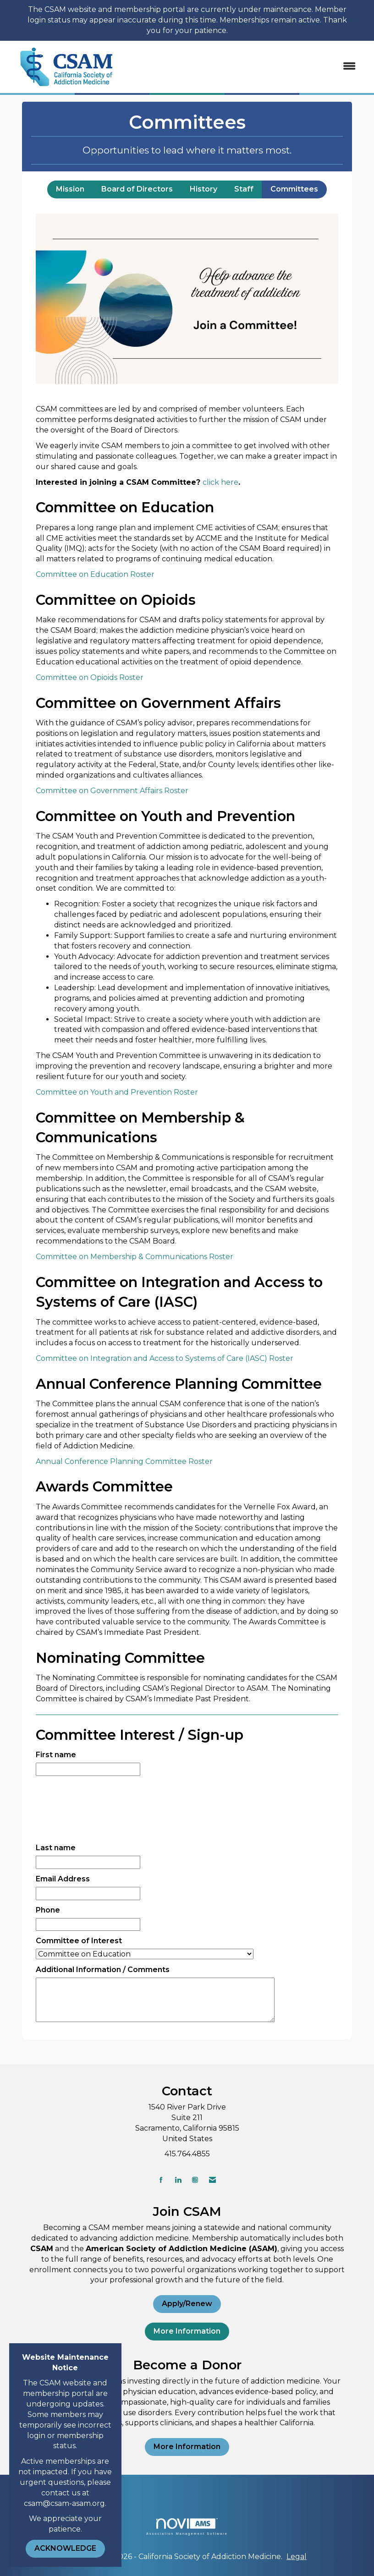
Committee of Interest (79, 1940)
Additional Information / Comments (103, 1969)
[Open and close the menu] (245, 67)
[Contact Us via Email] (212, 2180)
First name (56, 1754)
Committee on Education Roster (95, 574)
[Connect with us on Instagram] (195, 2180)
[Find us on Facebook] (161, 2180)
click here (220, 482)
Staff (243, 189)
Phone (48, 1910)
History (203, 189)
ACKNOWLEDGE (65, 2548)
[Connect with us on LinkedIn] (178, 2180)
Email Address (63, 1878)
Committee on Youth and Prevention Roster (117, 1092)
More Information (187, 2331)
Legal (296, 2556)
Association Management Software (187, 2526)
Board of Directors (137, 189)
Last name (56, 1847)
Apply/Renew (187, 2303)
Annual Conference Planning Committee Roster (124, 1461)
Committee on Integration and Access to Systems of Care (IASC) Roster (164, 1358)
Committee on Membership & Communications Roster (134, 1256)
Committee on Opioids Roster (89, 677)
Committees (294, 189)
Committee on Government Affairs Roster (112, 790)
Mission (70, 189)
